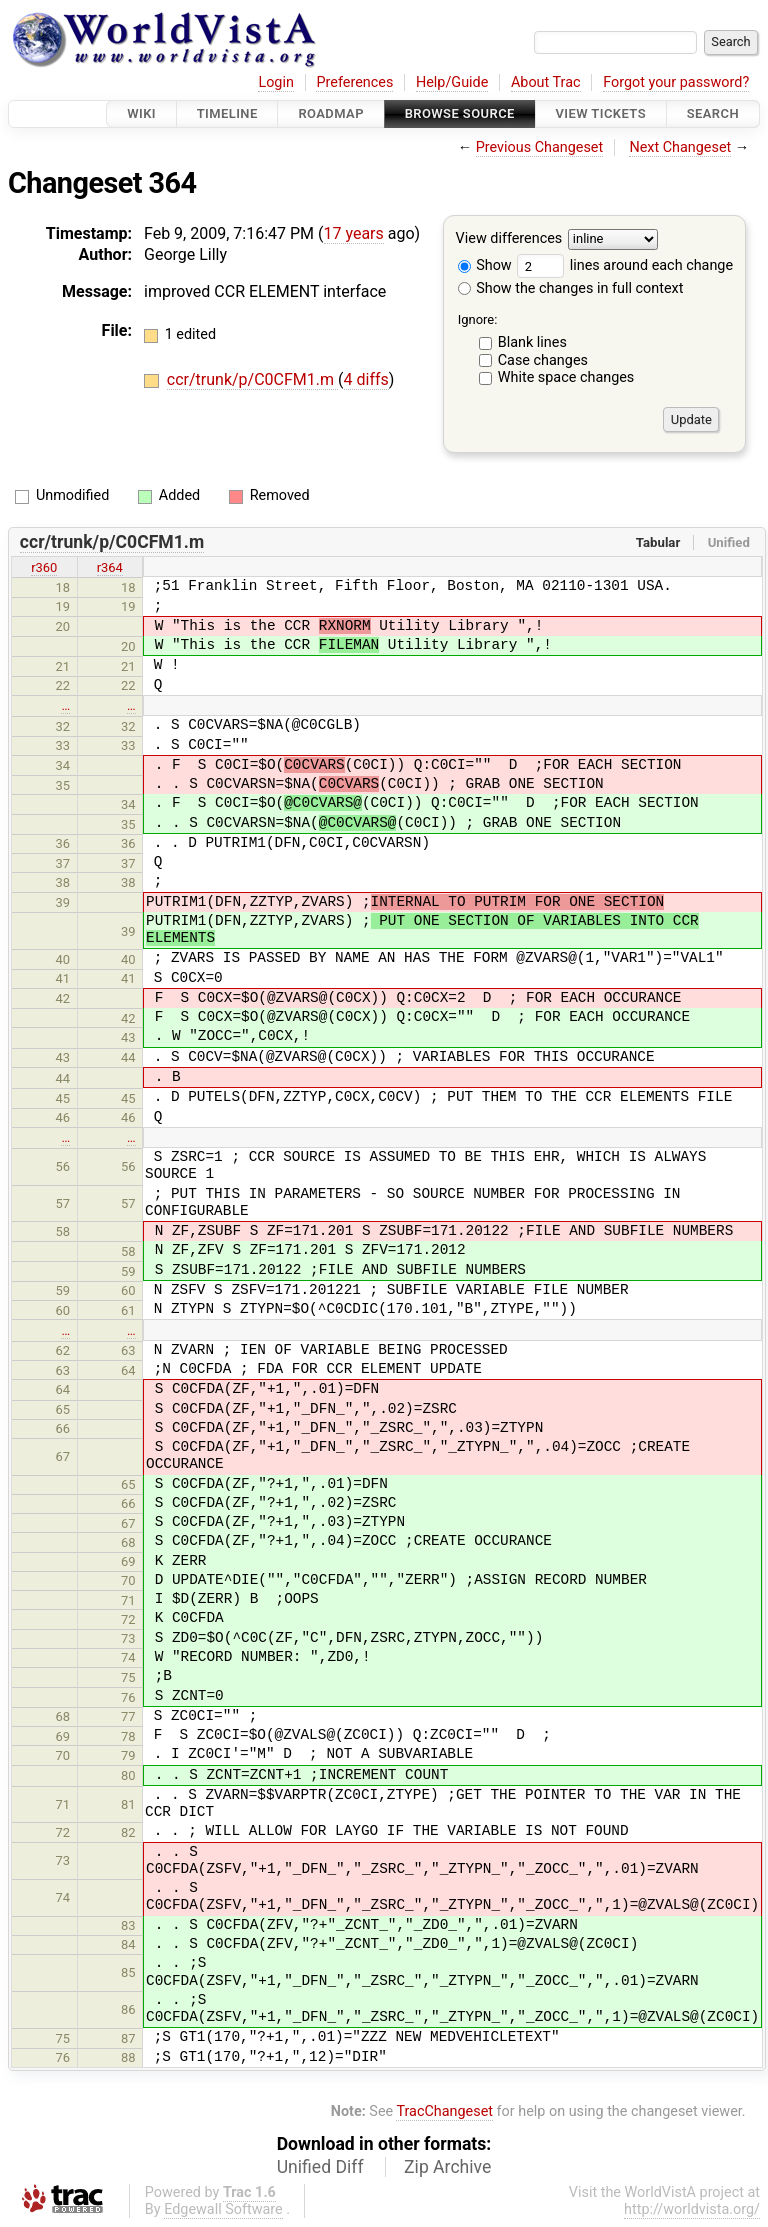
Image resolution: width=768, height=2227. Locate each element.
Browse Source (460, 113)
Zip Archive (447, 2167)
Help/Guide (452, 82)
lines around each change (625, 265)
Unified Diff (320, 2167)
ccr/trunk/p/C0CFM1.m (252, 379)
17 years (354, 233)
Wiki (141, 113)
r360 (44, 567)
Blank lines (532, 342)
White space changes (566, 377)
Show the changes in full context (571, 288)
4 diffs (366, 379)
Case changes (543, 360)
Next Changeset (680, 147)
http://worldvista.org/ (692, 2209)
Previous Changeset (540, 147)
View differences (509, 239)
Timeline (227, 113)
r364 (110, 567)
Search (713, 113)
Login (276, 82)
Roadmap (331, 113)
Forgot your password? (676, 82)
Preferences (354, 82)
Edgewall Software (223, 2209)
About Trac (546, 82)
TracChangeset (444, 2111)
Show (485, 265)
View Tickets (601, 113)
